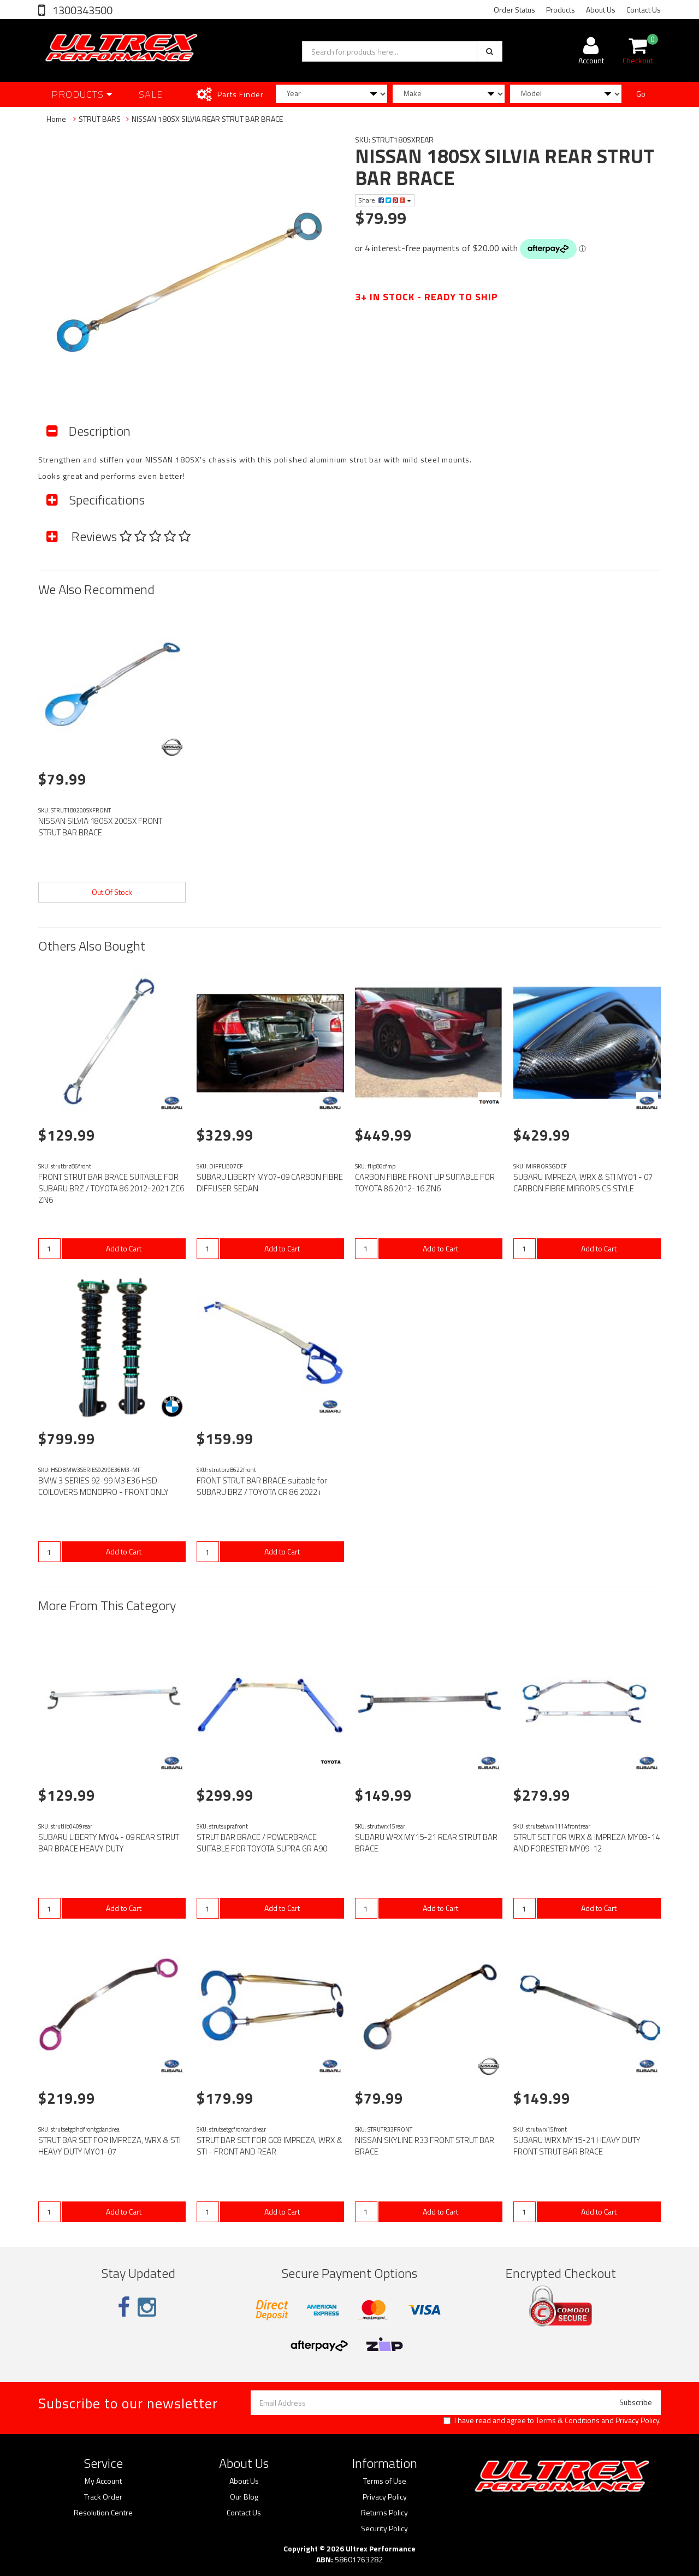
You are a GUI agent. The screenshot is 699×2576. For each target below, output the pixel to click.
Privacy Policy (637, 2420)
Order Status (514, 9)
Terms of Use (384, 2481)
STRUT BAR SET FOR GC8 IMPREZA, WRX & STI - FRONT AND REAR (269, 2146)
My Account (103, 2481)
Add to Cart (123, 1248)
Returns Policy (384, 2512)
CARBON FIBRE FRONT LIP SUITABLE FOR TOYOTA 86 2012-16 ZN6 (425, 1183)
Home (56, 118)
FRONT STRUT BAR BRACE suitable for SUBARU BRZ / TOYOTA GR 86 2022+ (262, 1486)
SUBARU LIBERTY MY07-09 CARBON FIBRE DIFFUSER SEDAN (270, 1183)
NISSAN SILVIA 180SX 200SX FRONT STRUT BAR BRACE (100, 827)
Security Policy (384, 2528)
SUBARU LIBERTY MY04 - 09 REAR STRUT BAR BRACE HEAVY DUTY (108, 1843)
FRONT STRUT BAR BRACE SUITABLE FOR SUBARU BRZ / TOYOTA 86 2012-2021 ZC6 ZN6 (111, 1188)
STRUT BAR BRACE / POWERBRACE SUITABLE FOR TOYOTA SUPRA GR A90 (262, 1843)
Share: (384, 200)
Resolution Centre (103, 2512)
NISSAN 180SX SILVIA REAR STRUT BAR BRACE (207, 118)
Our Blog (244, 2496)
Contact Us (643, 9)
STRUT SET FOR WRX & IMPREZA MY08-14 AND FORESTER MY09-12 (586, 1843)
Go (640, 93)
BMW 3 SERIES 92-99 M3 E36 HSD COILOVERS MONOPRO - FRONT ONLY (103, 1486)
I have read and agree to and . (552, 2420)
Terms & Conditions (568, 2420)
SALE (151, 94)
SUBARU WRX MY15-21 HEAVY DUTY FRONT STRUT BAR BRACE (577, 2146)
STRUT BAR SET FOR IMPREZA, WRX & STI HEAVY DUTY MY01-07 (109, 2146)
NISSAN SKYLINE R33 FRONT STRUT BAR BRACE (424, 2146)
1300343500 (81, 10)
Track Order (103, 2496)
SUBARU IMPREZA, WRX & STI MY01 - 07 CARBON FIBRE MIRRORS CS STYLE (583, 1183)
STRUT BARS (100, 118)
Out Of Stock (112, 892)
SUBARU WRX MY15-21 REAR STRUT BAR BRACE (426, 1843)
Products (560, 9)
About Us (600, 9)
